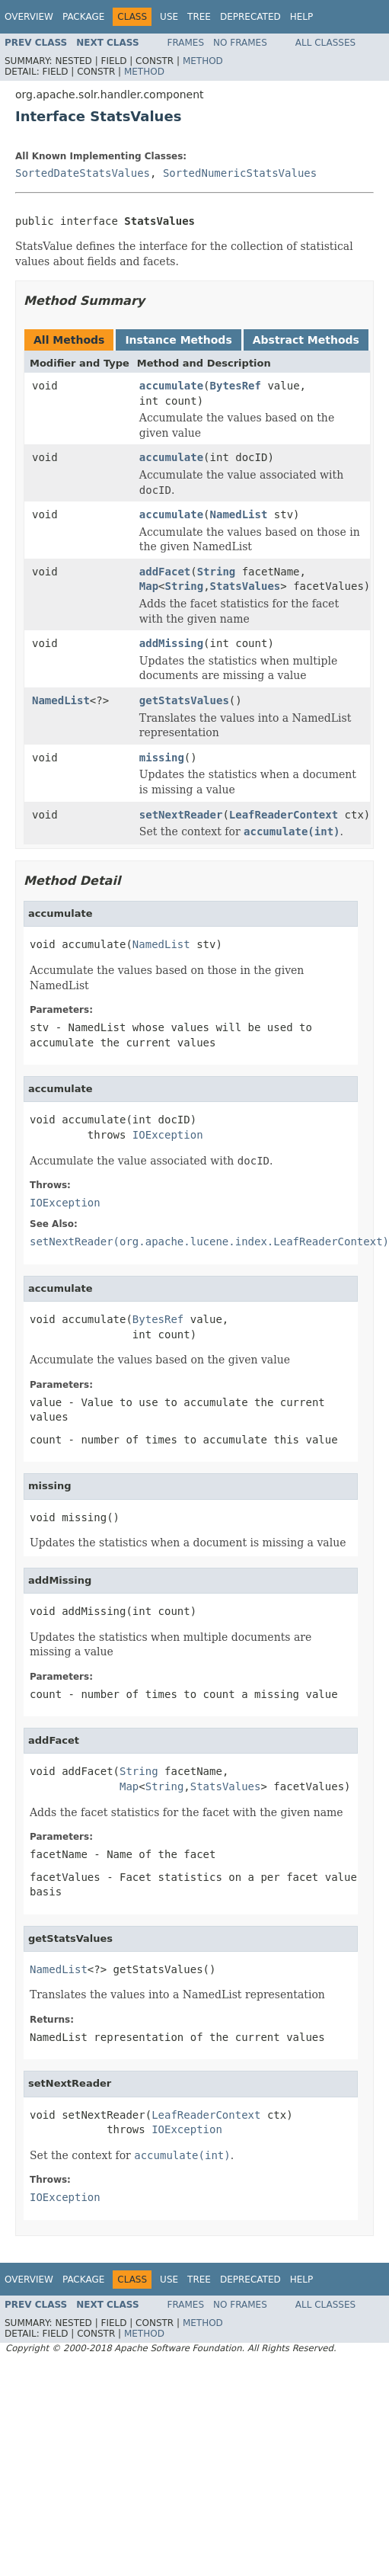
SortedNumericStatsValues (240, 173)
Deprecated (250, 16)
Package (83, 16)
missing (161, 757)
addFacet (164, 572)
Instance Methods (178, 340)
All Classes (325, 42)
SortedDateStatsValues (82, 173)
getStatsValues (184, 700)
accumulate (171, 386)
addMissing (171, 643)
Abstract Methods (306, 340)
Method (203, 61)
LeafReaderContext (283, 815)
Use (169, 16)
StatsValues (245, 586)
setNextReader (181, 815)
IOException (167, 1135)
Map (148, 586)
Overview (29, 16)
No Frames (240, 42)
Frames (186, 42)
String (216, 572)
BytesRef (235, 386)
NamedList (239, 514)
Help (302, 16)
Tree (199, 16)
